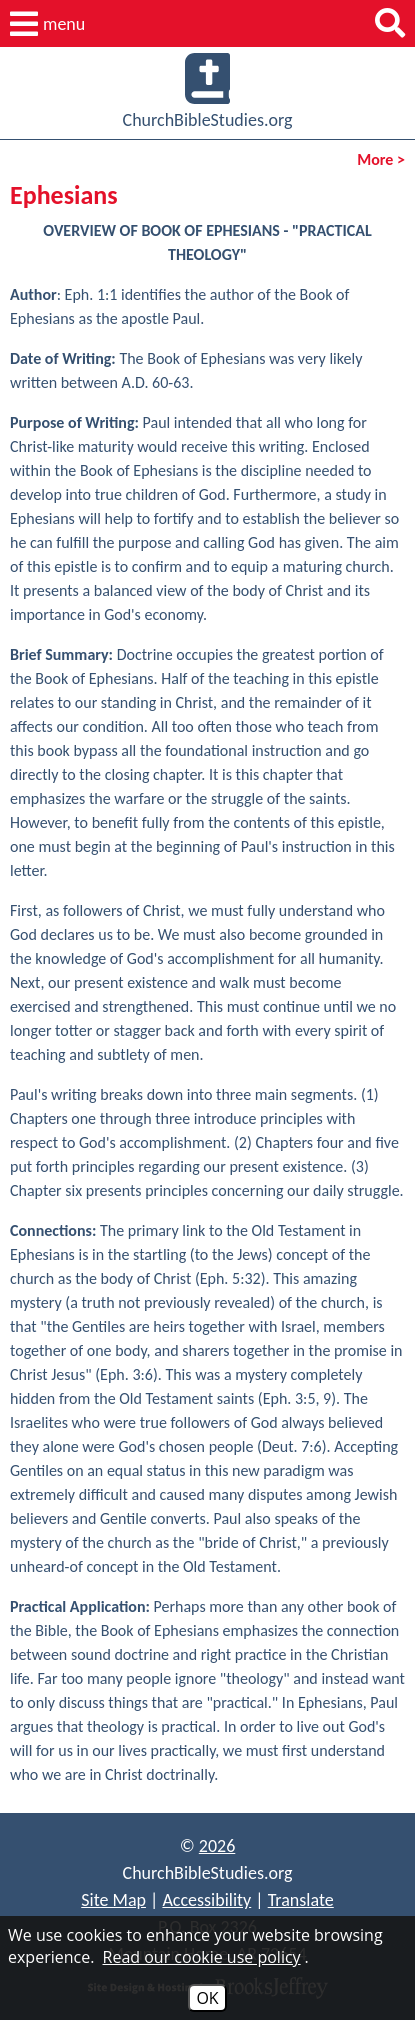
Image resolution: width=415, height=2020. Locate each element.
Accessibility (206, 1900)
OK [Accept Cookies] (207, 1998)
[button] (47, 24)
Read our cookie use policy (202, 1957)
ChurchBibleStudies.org (208, 92)
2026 (217, 1846)
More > (381, 159)
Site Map (113, 1900)
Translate (301, 1900)
